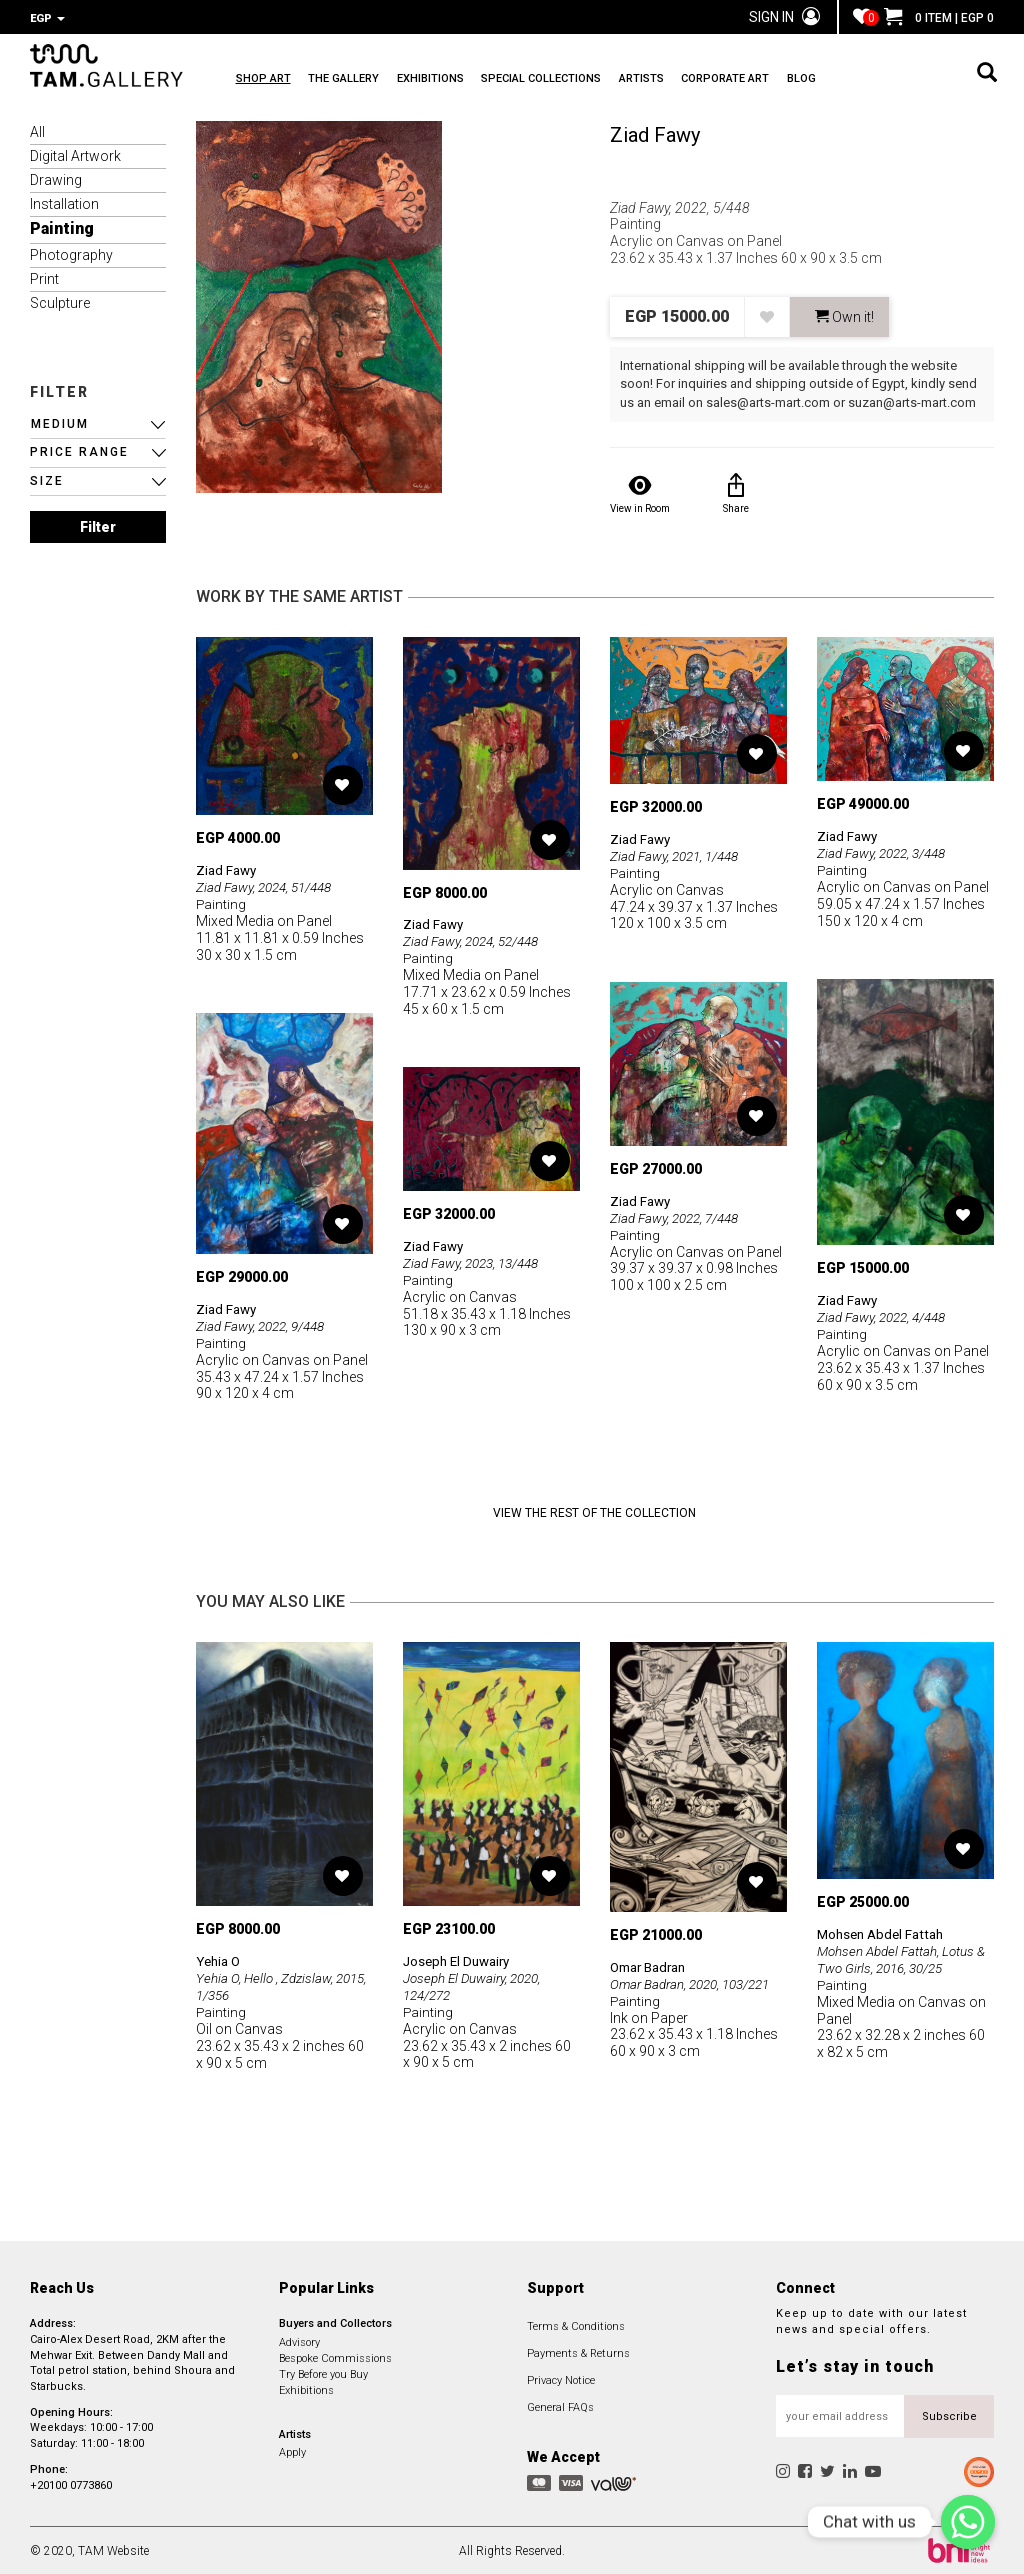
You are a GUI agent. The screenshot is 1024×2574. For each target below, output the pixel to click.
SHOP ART (263, 80)
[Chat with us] (968, 2522)
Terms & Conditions (576, 2324)
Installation (64, 202)
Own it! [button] (844, 315)
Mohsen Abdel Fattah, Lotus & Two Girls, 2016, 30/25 (904, 1956)
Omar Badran (652, 1964)
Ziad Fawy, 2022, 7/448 (680, 1215)
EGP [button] (47, 18)
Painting (62, 226)
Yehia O (220, 1959)
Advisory (299, 2339)
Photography (71, 253)
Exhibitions (306, 2387)
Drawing (56, 178)
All (37, 130)
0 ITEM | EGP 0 (939, 18)
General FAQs (560, 2405)
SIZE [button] (47, 479)
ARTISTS (701, 80)
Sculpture (60, 301)
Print (44, 277)
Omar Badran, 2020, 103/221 (697, 1981)
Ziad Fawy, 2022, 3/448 (887, 851)
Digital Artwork (75, 154)
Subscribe (949, 2413)
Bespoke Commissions (335, 2355)
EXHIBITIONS (460, 80)
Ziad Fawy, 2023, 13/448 (477, 1261)
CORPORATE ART (800, 80)
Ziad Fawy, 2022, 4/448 (887, 1315)
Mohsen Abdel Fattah (884, 1932)
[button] (98, 422)
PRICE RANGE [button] (79, 450)
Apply (292, 2450)
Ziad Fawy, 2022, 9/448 (266, 1324)
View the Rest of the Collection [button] (594, 1511)
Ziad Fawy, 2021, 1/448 (680, 854)
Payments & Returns (578, 2351)
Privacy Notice (561, 2378)
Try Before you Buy (323, 2371)
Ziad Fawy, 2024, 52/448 (477, 939)
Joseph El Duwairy (460, 1959)
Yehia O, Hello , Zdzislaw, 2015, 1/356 (268, 1984)
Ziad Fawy (655, 133)
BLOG (891, 80)
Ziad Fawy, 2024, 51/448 (270, 885)
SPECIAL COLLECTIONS (586, 80)
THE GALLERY (358, 80)
